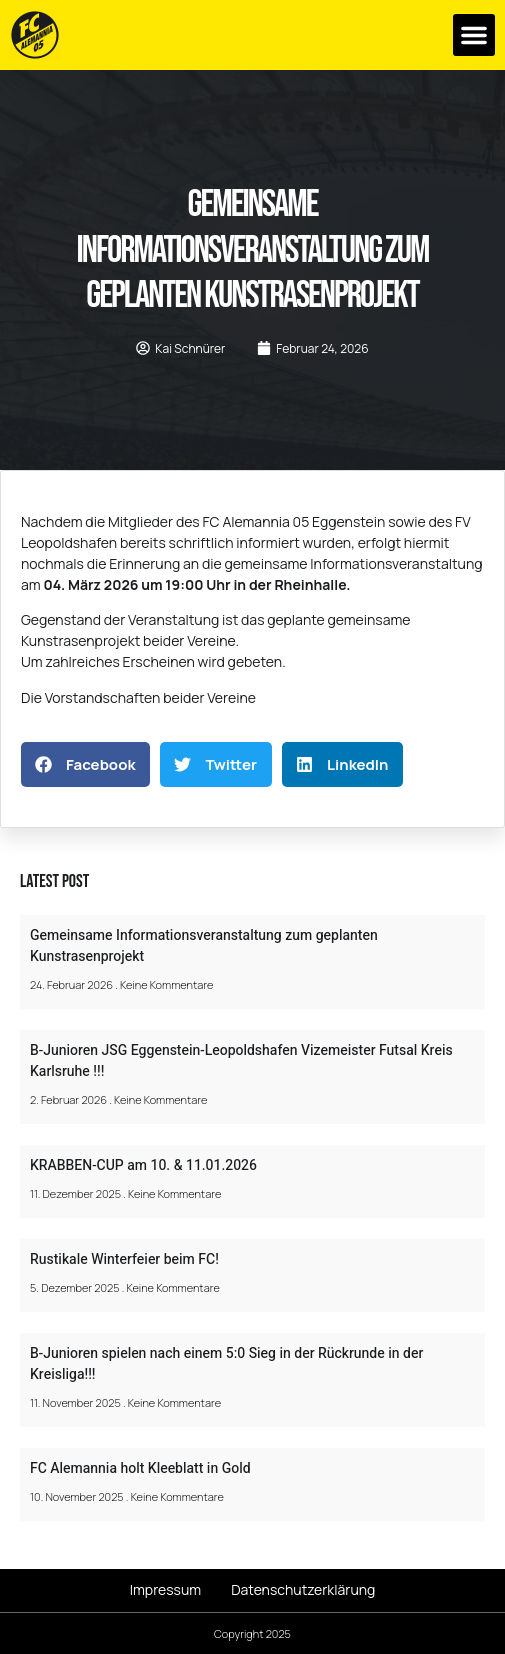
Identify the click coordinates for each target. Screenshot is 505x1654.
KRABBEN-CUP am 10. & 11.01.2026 (143, 1165)
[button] (474, 35)
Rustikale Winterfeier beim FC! (124, 1259)
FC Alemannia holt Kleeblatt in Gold (140, 1468)
